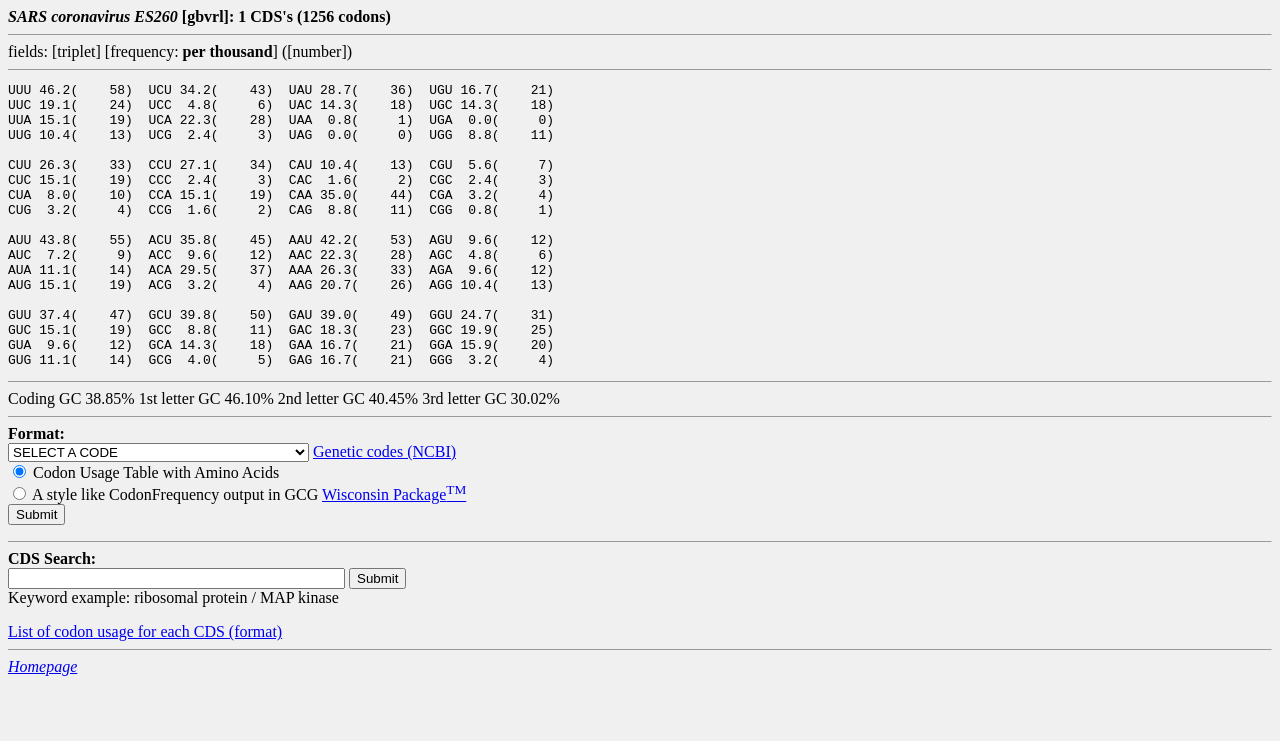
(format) (255, 688)
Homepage (42, 723)
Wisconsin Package (394, 551)
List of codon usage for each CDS (118, 688)
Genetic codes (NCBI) (384, 508)
